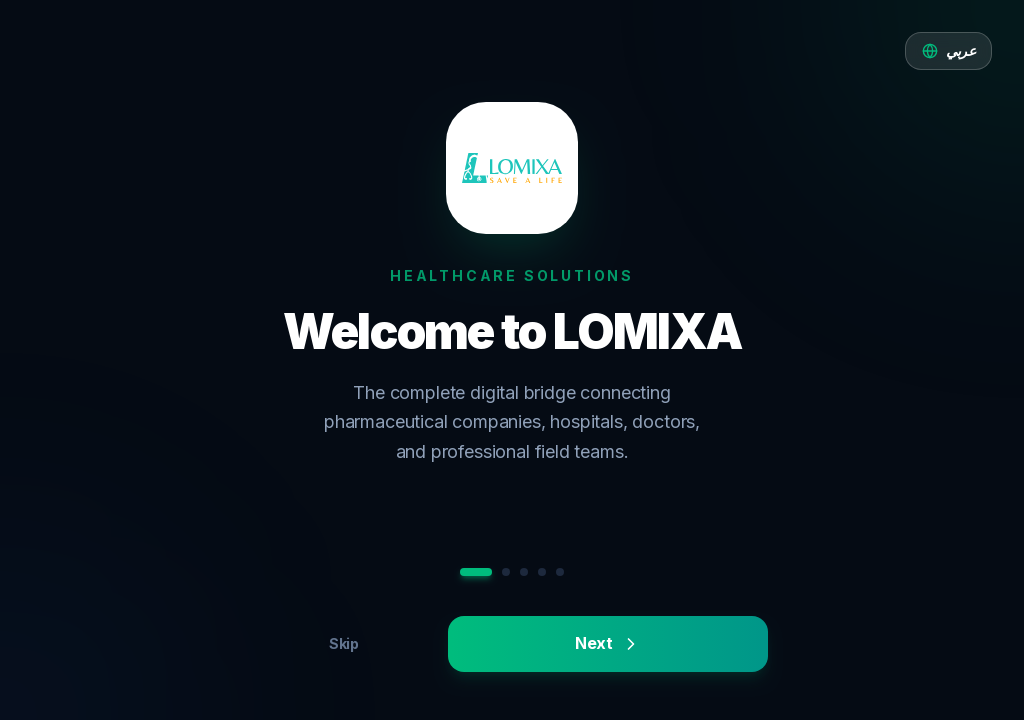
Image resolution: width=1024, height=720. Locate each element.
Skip (344, 643)
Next (608, 643)
